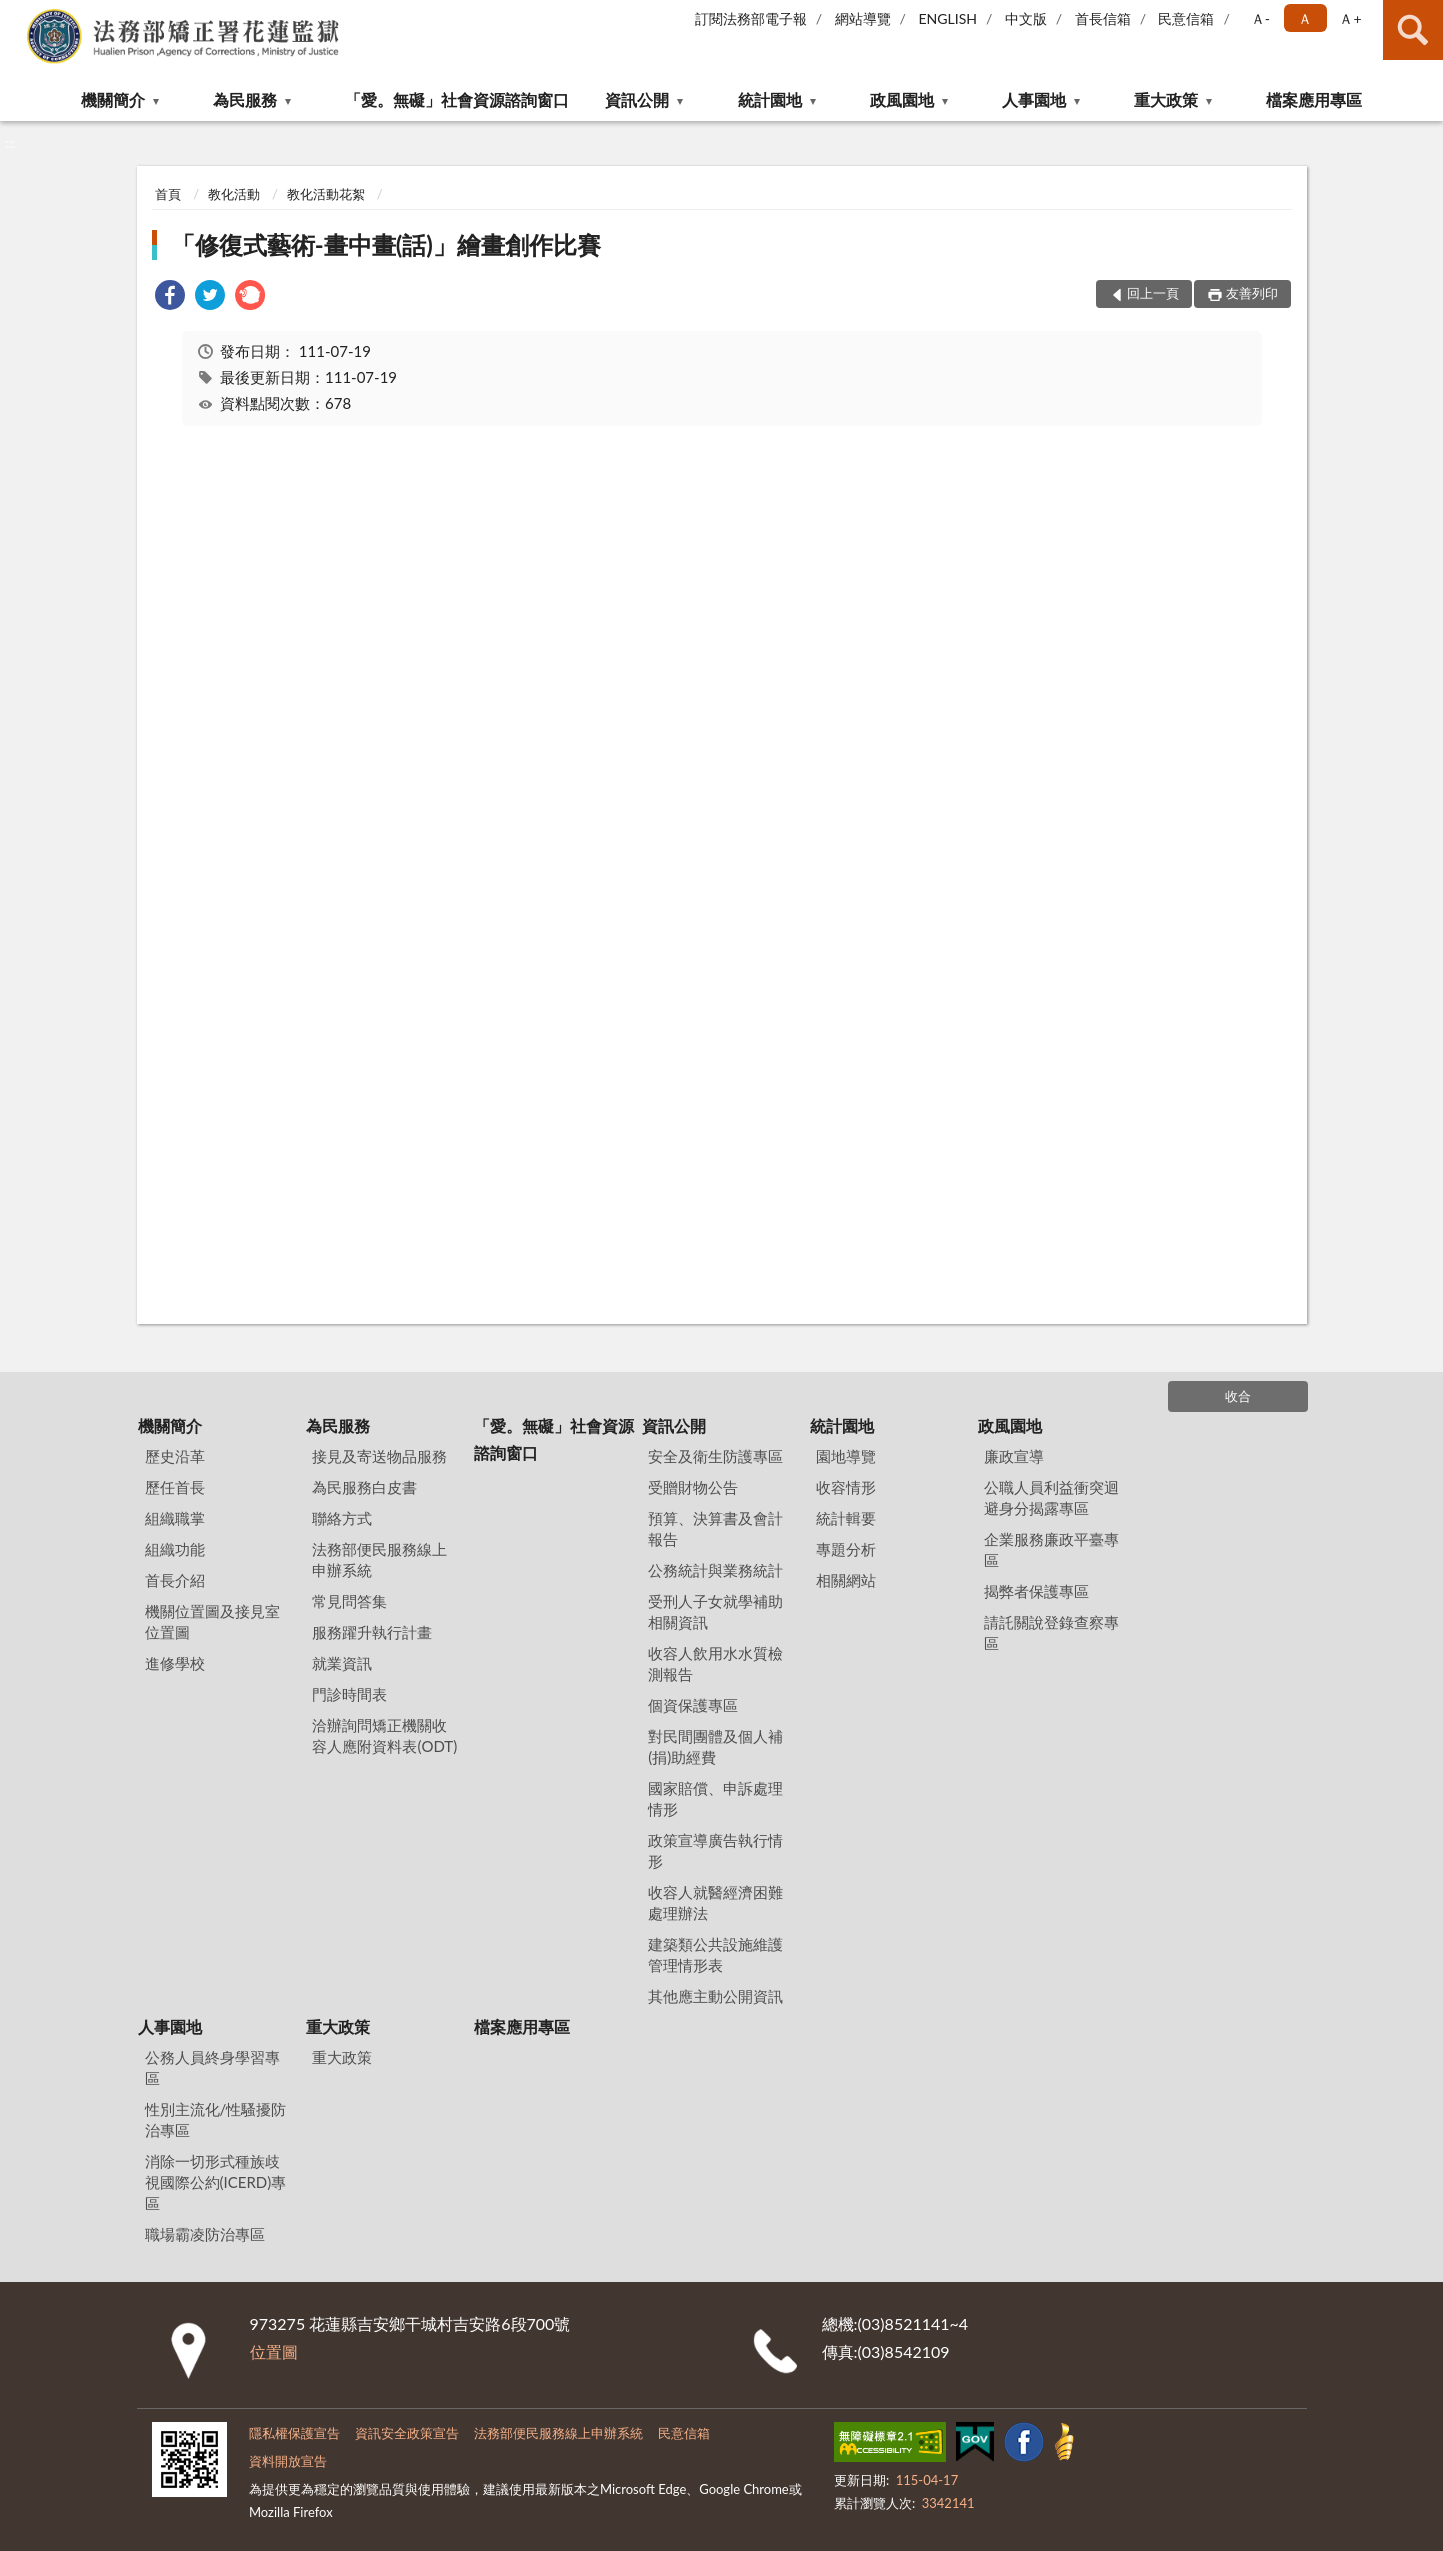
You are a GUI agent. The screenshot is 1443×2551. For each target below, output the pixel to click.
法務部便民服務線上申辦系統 (379, 1559)
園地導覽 (846, 1456)
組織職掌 (175, 1518)
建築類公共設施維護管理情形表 (715, 1954)
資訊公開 (637, 99)
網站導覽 (863, 18)
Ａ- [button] (1260, 18)
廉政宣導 (1014, 1456)
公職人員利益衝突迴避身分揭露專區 (1051, 1497)
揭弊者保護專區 (1036, 1591)
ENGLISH (947, 18)
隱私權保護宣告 (294, 2433)
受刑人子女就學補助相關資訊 (715, 1611)
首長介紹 (175, 1580)
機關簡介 (113, 99)
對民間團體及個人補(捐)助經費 (715, 1746)
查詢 (1413, 30)
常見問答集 (349, 1601)
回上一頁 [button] (1153, 293)
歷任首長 (175, 1487)
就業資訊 (342, 1663)
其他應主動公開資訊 (715, 1996)
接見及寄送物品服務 (379, 1456)
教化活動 (234, 194)
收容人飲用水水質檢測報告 (715, 1663)
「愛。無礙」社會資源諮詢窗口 (457, 99)
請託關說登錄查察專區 (1051, 1632)
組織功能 (175, 1549)
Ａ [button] (1305, 18)
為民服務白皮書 (364, 1487)
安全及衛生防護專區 (715, 1456)
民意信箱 (1186, 18)
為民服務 (245, 99)
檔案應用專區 (1314, 99)
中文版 (1026, 18)
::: (16, 15)
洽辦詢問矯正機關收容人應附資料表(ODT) (384, 1735)
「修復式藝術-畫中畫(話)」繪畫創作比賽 (386, 244)
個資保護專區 (693, 1705)
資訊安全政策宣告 (407, 2433)
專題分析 (846, 1549)
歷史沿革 (175, 1456)
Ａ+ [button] (1350, 18)
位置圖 (274, 2351)
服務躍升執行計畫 (372, 1632)
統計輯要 (846, 1518)
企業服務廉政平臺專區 (1051, 1549)
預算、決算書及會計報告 (715, 1528)
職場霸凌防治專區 (205, 2234)
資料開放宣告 (288, 2461)
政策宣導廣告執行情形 (715, 1850)
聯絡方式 (342, 1518)
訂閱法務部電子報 (751, 18)
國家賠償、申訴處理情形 (715, 1798)
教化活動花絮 (326, 194)
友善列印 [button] (1252, 293)
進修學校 (175, 1663)
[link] (170, 297)
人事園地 (1034, 99)
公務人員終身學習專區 (212, 2067)
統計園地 (770, 99)
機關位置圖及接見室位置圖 (212, 1621)
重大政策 (1166, 99)
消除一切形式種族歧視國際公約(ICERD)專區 (216, 2182)
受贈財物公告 (693, 1487)
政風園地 (902, 99)
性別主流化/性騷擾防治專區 (216, 2119)
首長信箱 (1103, 18)
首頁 (168, 194)
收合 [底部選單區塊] (1238, 1396)
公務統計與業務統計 (715, 1570)
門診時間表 (349, 1694)
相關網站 (846, 1580)
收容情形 (846, 1487)
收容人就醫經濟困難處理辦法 (715, 1902)
